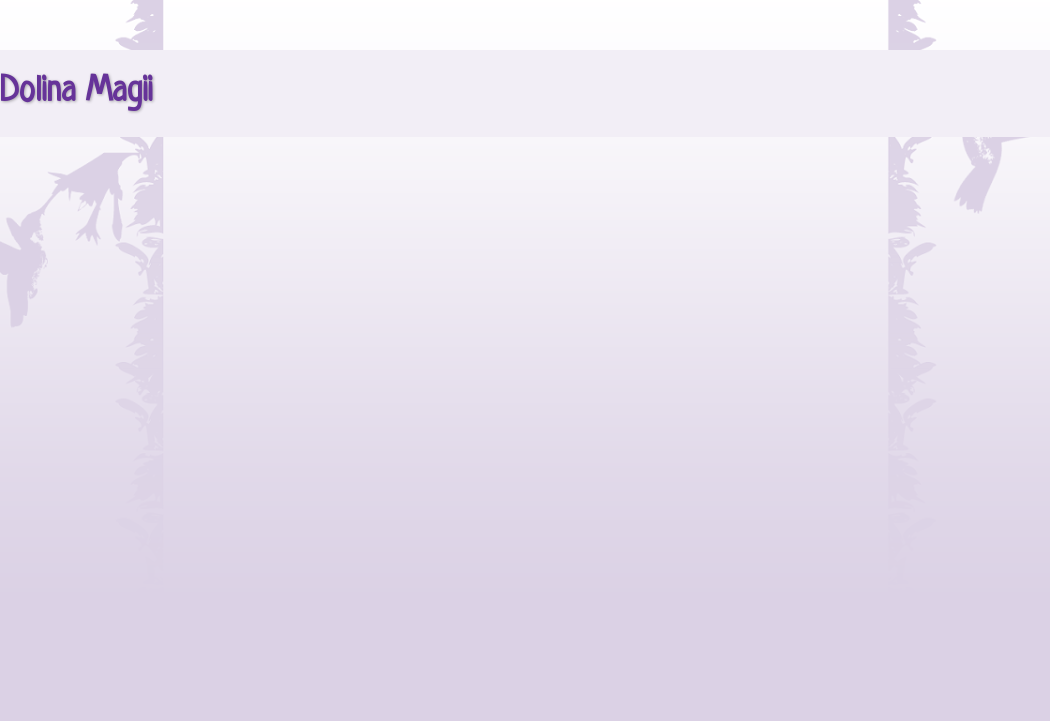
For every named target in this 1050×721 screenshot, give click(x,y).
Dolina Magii (76, 92)
